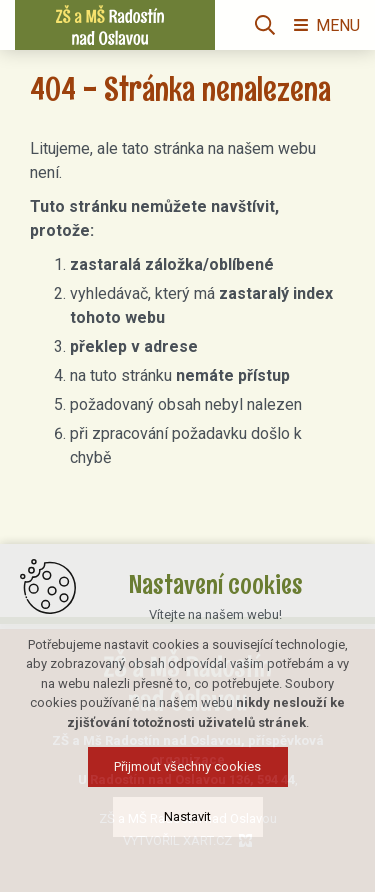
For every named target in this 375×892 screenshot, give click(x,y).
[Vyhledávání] (265, 25)
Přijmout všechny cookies (187, 766)
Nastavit (187, 816)
